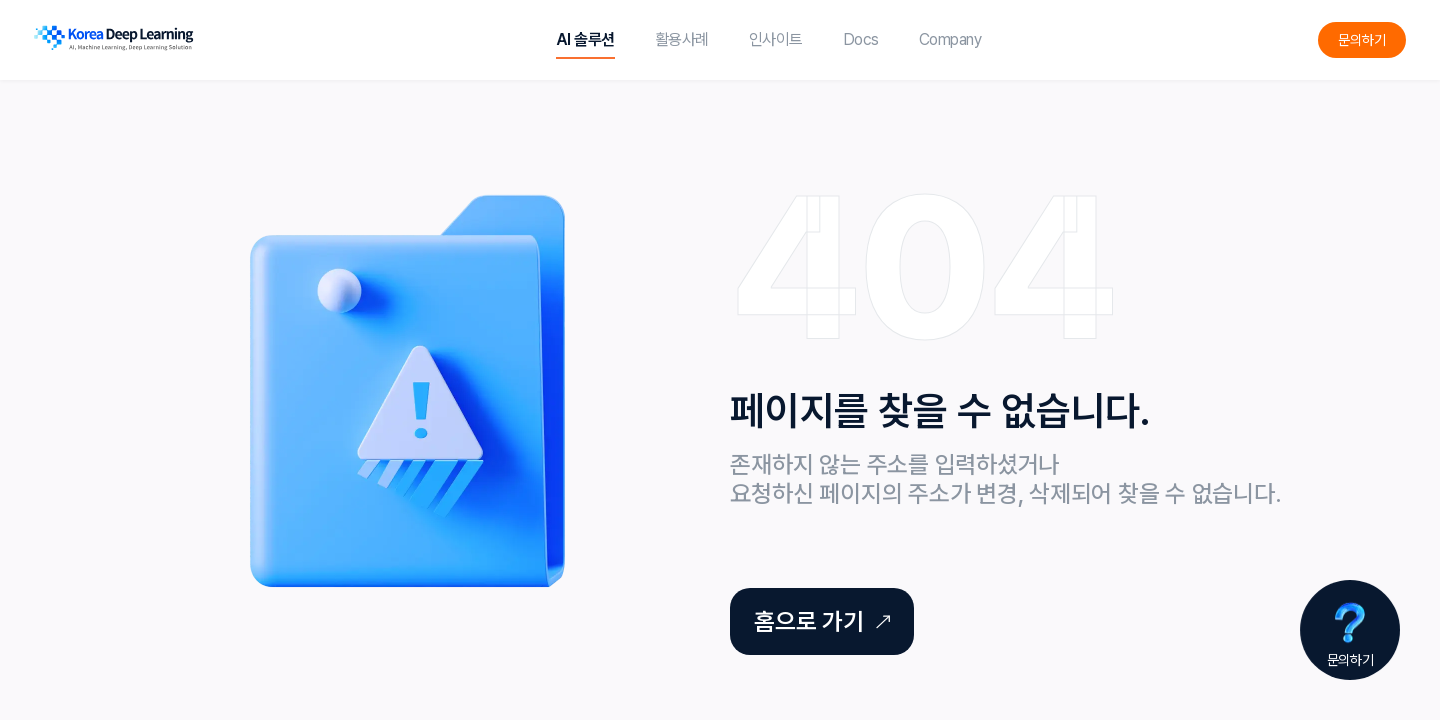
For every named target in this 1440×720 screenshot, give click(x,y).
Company (950, 39)
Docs (861, 39)
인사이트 (776, 39)
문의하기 (1362, 40)
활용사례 (682, 39)
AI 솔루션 (585, 39)
